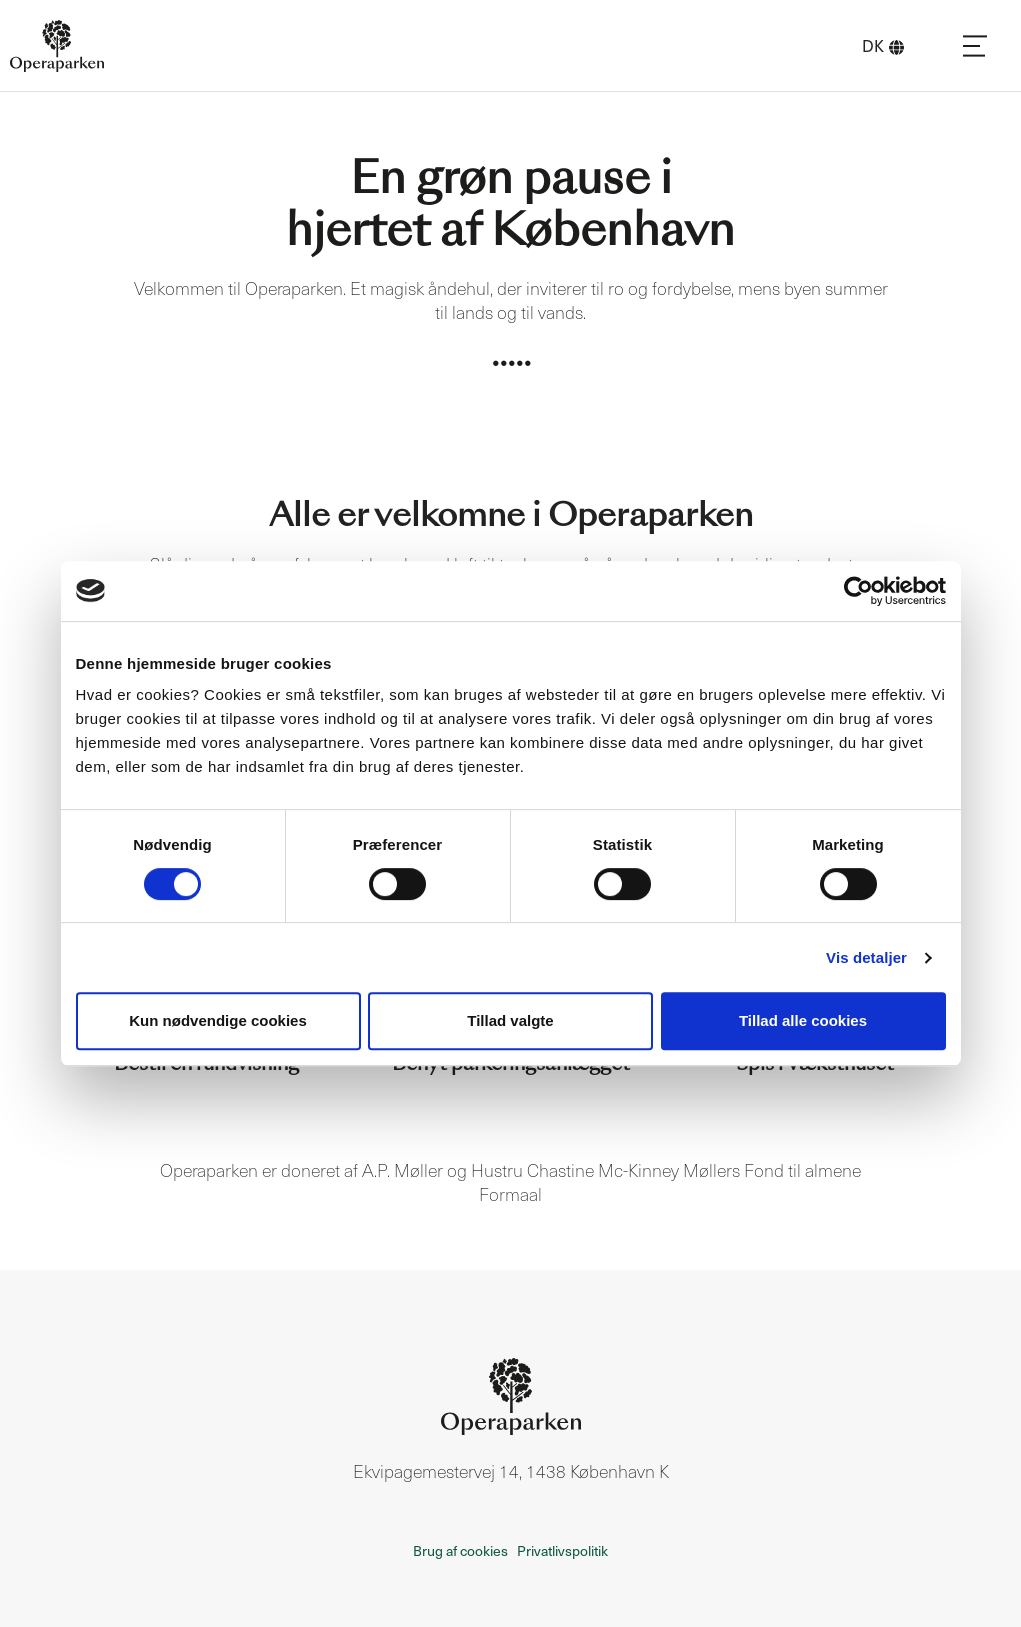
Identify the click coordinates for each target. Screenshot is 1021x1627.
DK (883, 45)
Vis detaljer (866, 957)
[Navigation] (975, 46)
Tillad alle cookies (803, 1020)
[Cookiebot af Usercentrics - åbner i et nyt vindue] (858, 591)
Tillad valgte (510, 1020)
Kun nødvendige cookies (218, 1020)
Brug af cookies (460, 1550)
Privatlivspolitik (562, 1550)
